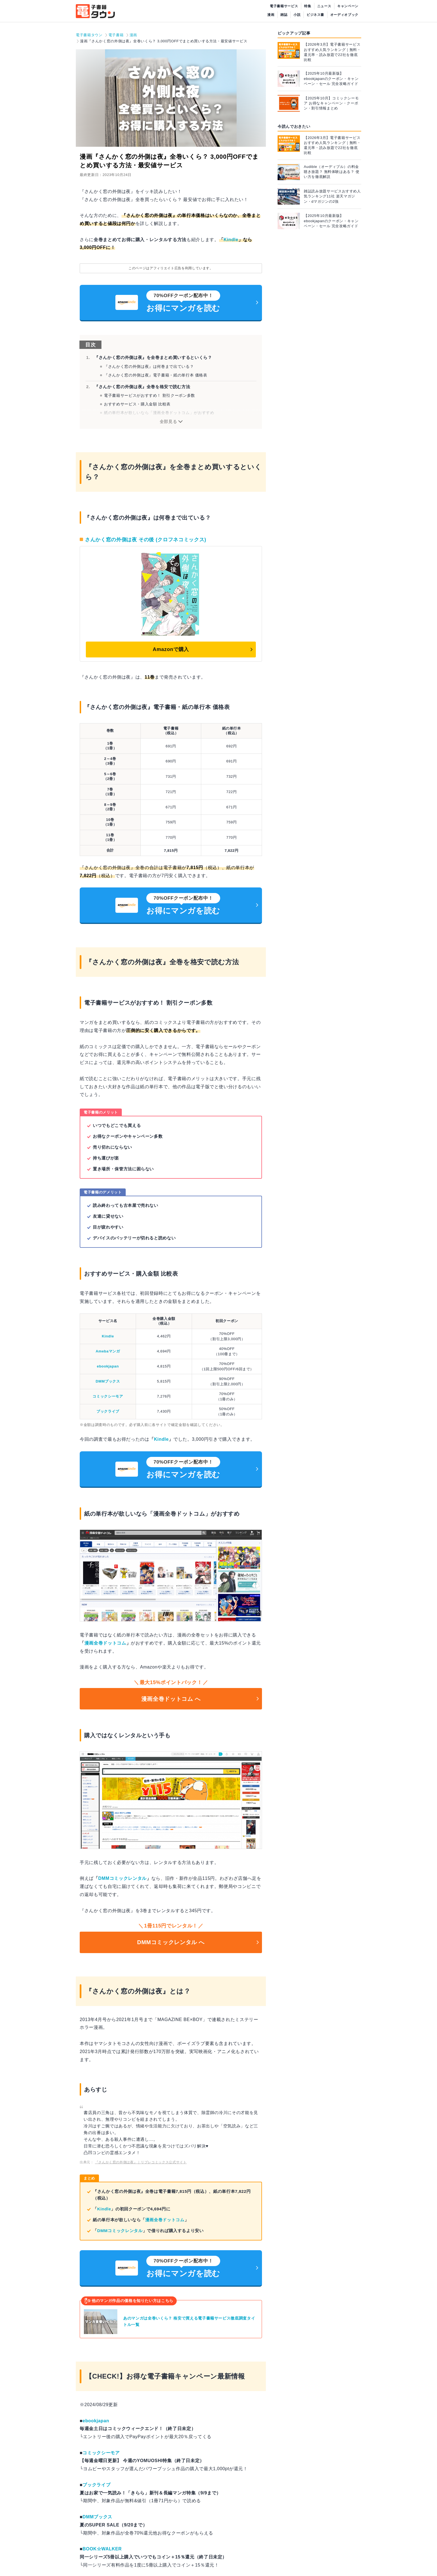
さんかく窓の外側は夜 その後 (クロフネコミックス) (145, 539)
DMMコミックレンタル (122, 1878)
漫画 (270, 15)
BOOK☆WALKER (102, 2548)
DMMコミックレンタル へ (171, 1942)
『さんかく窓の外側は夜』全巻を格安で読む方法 (142, 386)
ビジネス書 (315, 15)
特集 (307, 6)
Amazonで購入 (171, 649)
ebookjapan (108, 1366)
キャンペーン (347, 6)
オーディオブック (344, 15)
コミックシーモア (108, 1396)
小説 (296, 15)
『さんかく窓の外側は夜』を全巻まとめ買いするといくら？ (153, 357)
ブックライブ (107, 1411)
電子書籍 (116, 35)
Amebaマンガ (108, 1351)
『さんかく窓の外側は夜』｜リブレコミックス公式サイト (141, 2162)
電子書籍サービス (284, 6)
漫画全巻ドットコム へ (171, 1699)
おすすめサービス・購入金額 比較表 (137, 404)
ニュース (324, 6)
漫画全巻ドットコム (105, 1643)
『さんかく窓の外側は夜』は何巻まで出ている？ (149, 366)
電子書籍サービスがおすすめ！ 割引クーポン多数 (149, 395)
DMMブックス (108, 1381)
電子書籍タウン (89, 35)
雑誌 (283, 15)
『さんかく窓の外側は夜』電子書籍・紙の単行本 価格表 (155, 375)
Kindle (231, 239)
